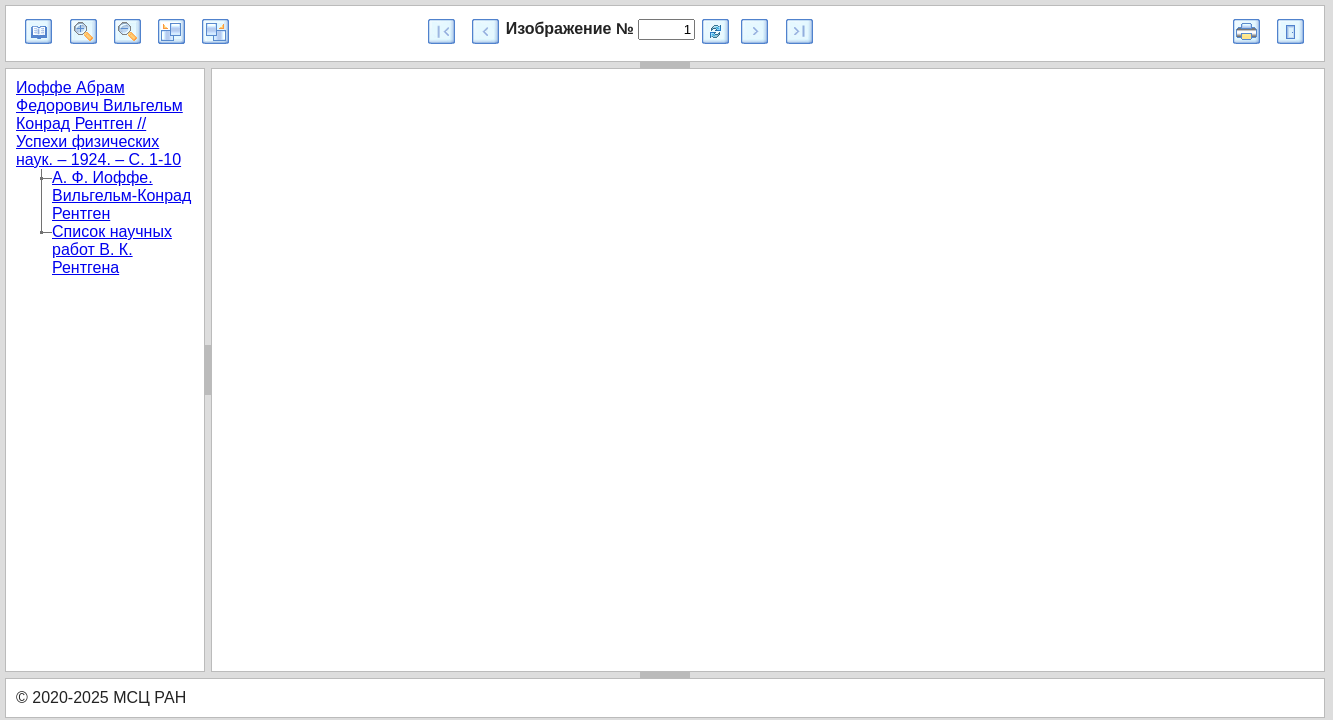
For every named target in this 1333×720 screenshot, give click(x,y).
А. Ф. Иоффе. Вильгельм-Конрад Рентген (121, 195)
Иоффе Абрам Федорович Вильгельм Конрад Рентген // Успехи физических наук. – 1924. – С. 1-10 (99, 123)
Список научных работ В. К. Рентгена (112, 249)
